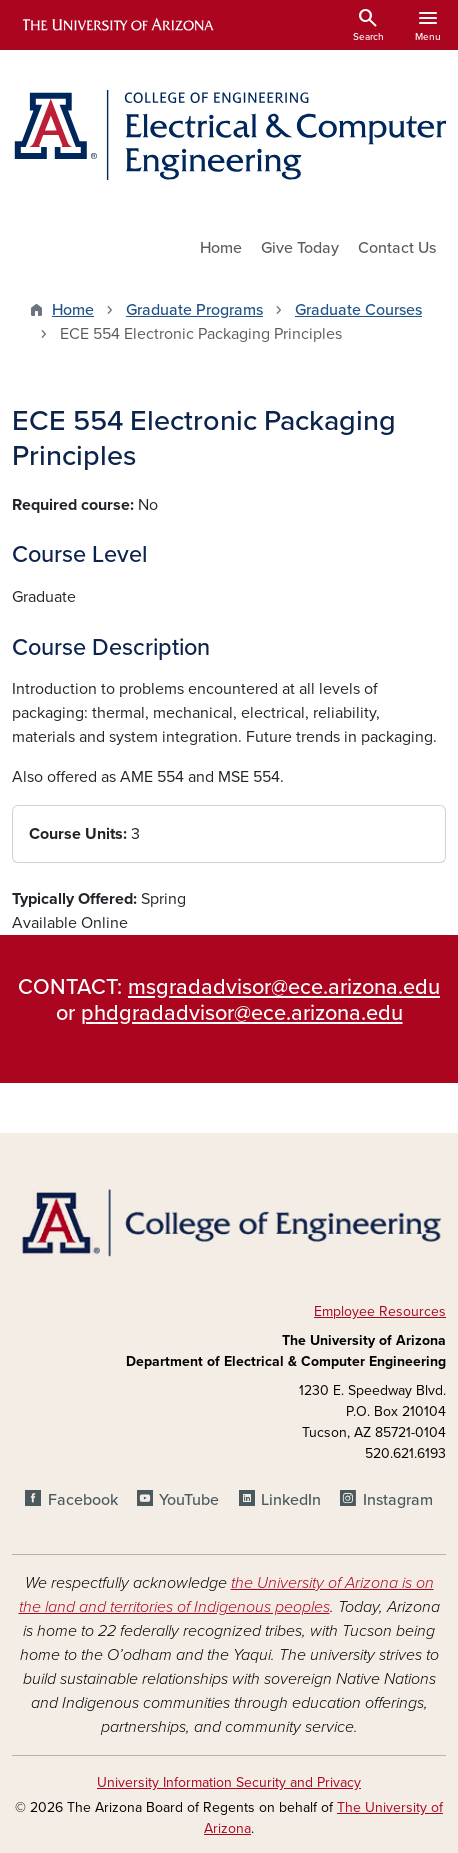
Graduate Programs (194, 310)
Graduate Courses (358, 310)
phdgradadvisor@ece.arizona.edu (242, 1013)
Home (221, 248)
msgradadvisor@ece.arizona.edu (284, 987)
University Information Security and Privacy (229, 1782)
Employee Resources (380, 1311)
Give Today (300, 248)
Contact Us (397, 248)
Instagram (398, 1500)
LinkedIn (291, 1500)
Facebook (83, 1500)
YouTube (189, 1500)
